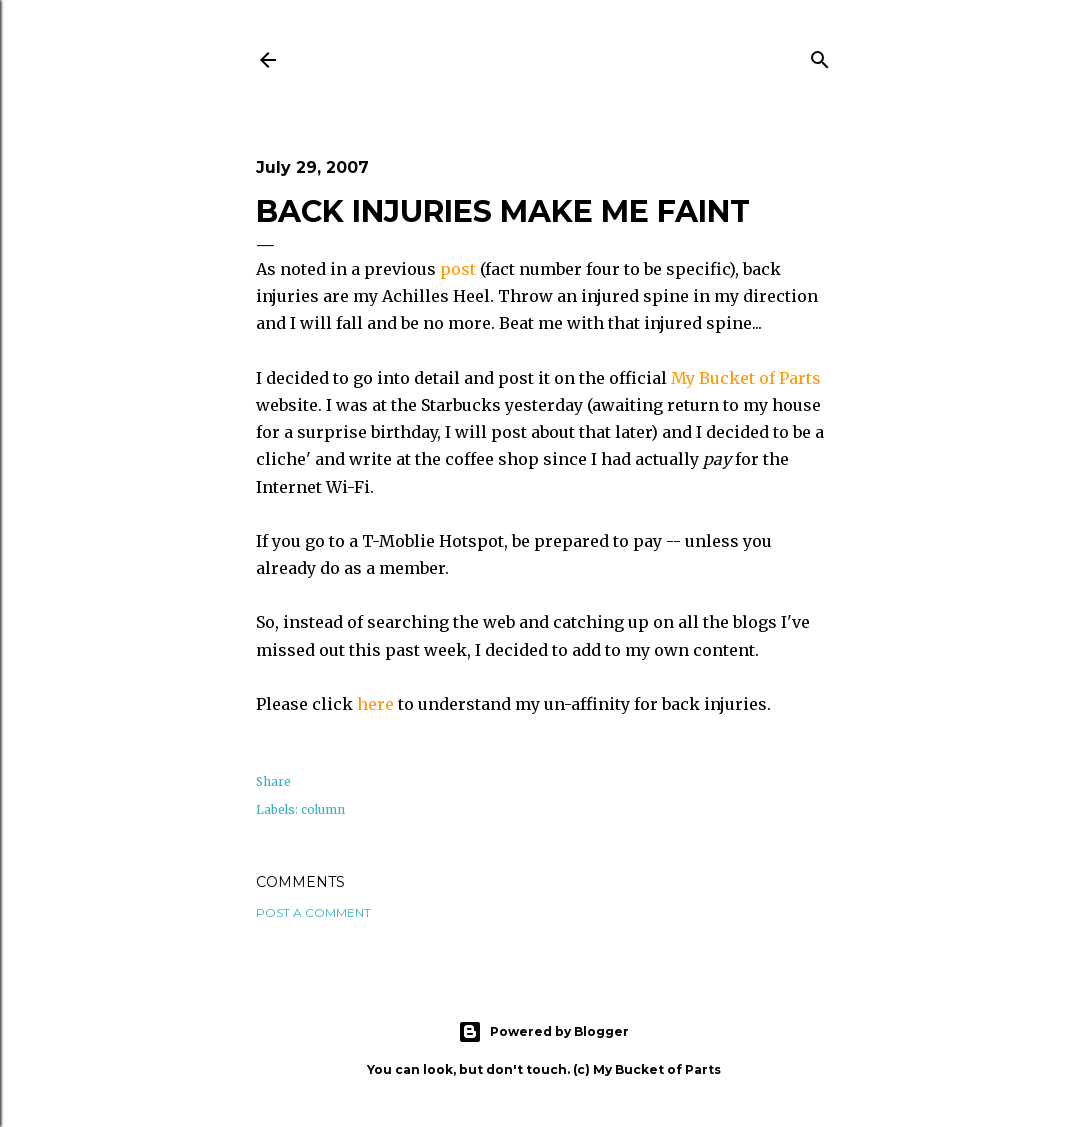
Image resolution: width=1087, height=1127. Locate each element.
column (323, 809)
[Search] (820, 56)
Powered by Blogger (543, 1032)
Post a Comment (313, 912)
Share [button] (273, 781)
